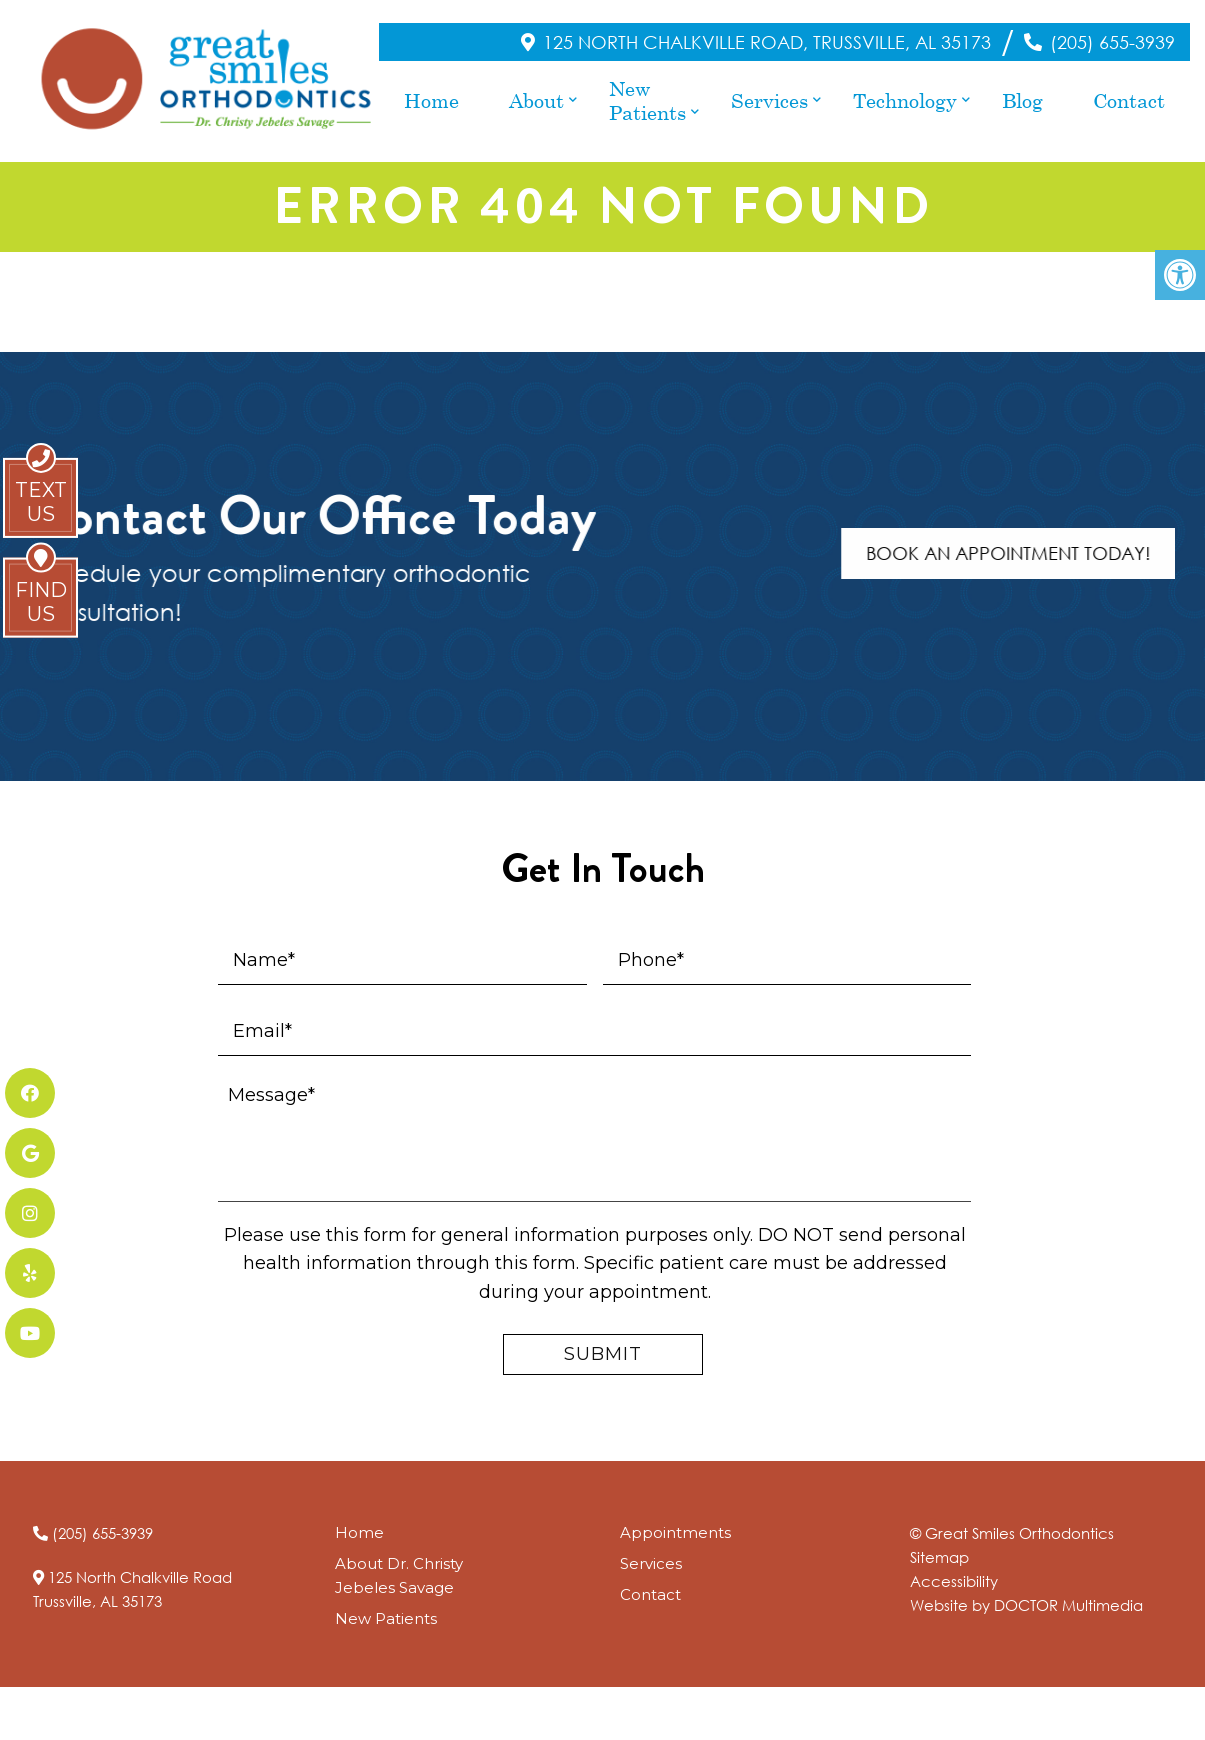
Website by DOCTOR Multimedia (1026, 1585)
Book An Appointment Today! (1031, 534)
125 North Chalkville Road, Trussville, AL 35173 (767, 32)
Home (431, 90)
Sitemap (939, 1537)
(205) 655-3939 (1112, 32)
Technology (905, 90)
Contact (1129, 90)
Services (769, 90)
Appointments (675, 1512)
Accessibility (954, 1561)
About (536, 90)
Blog (1022, 90)
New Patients (647, 90)
